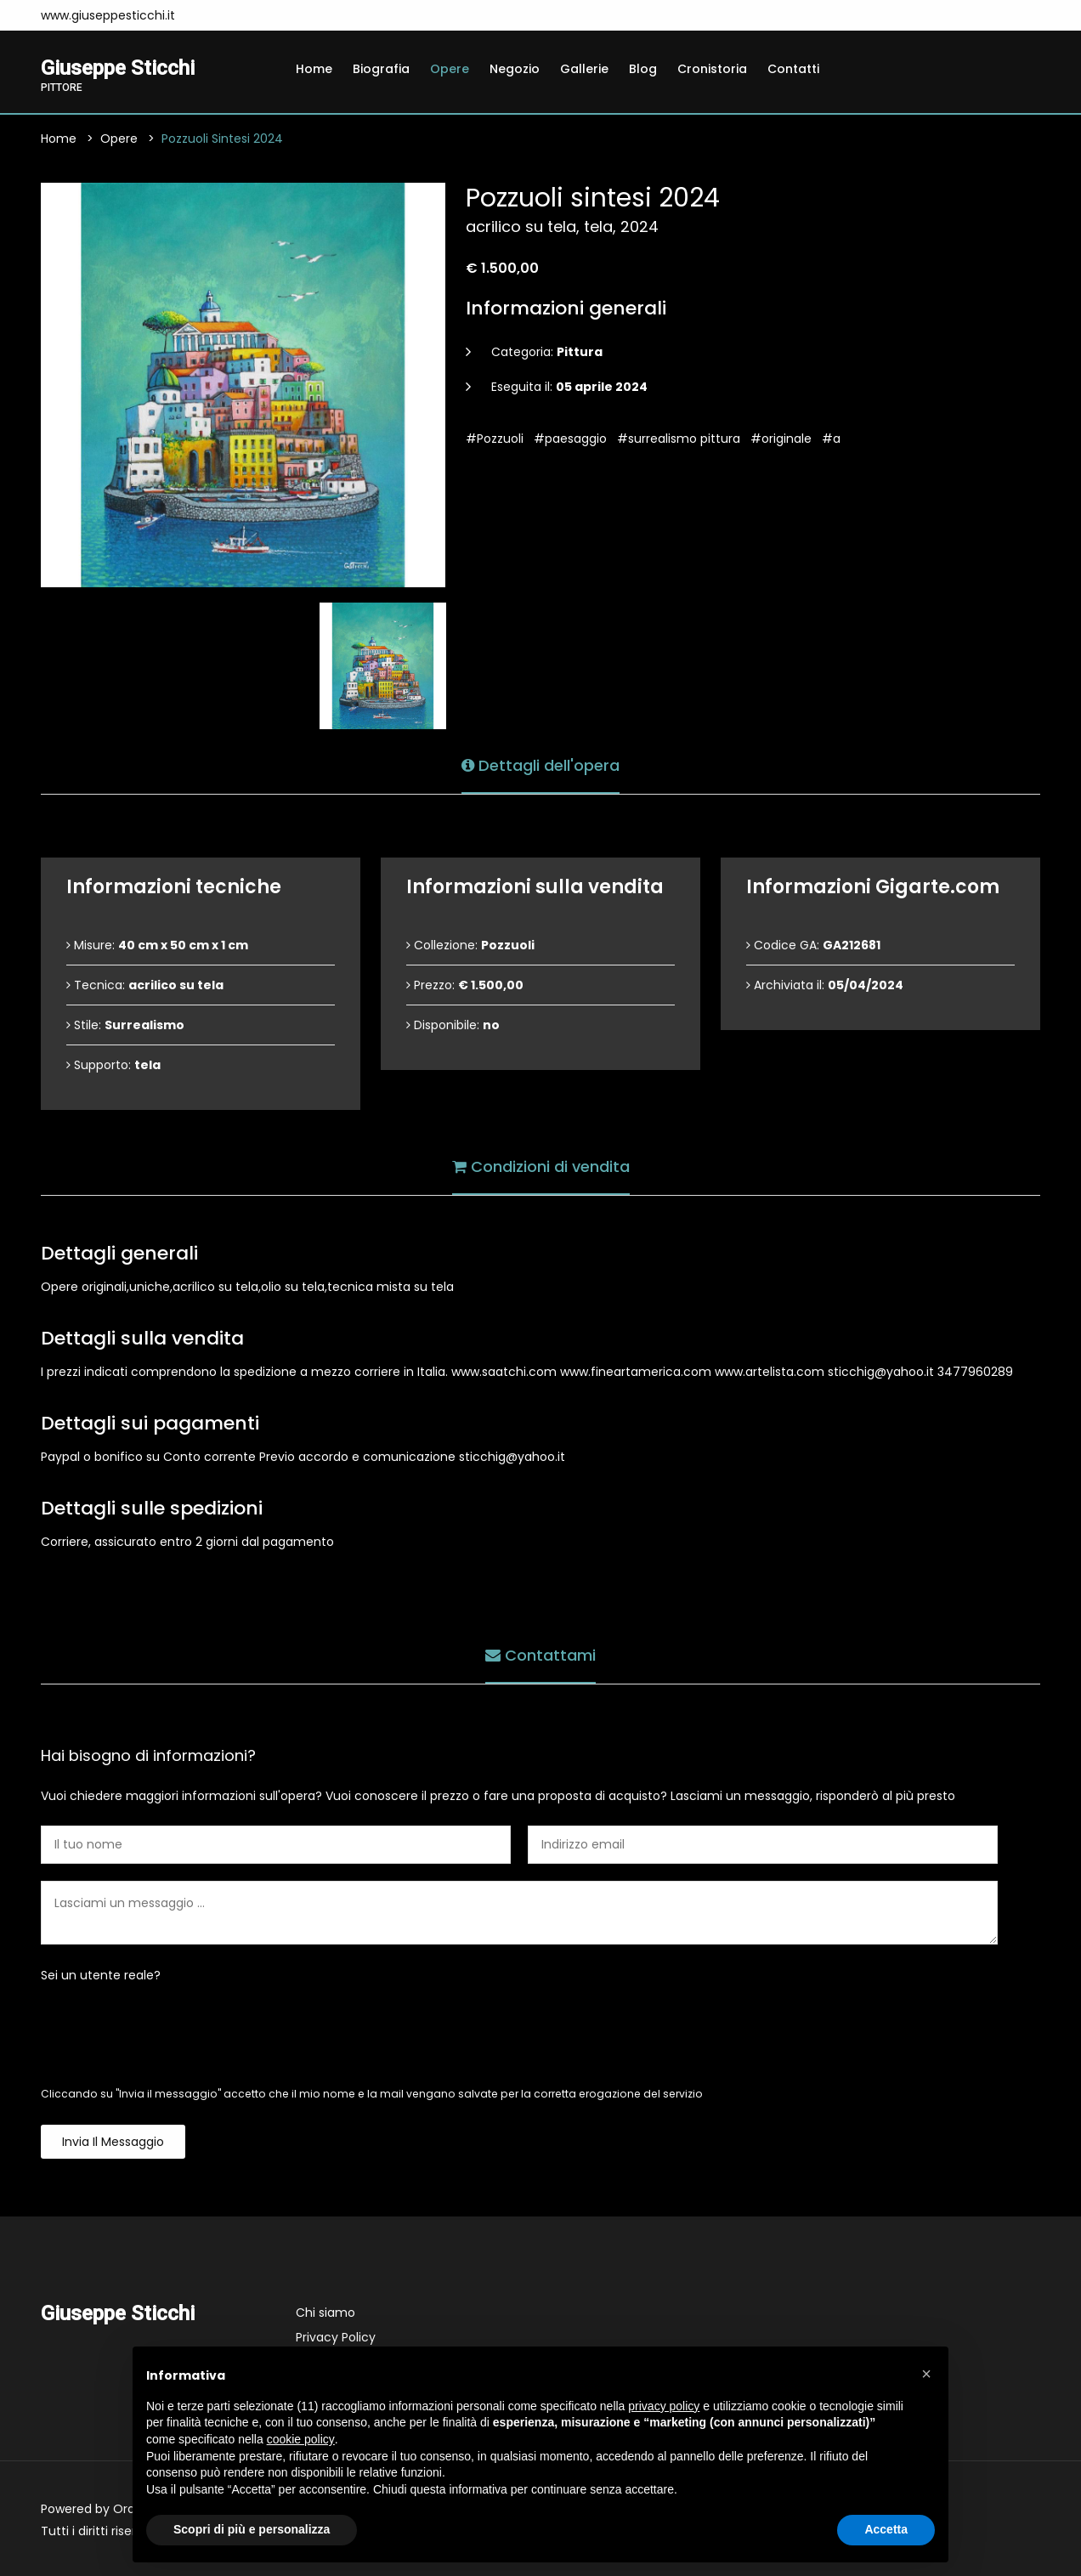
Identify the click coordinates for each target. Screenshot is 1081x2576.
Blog (643, 68)
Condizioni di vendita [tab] (541, 1166)
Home (314, 68)
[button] (926, 2373)
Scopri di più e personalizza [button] (251, 2529)
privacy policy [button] (663, 2406)
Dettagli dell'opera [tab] (540, 765)
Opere (449, 68)
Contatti (793, 68)
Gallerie (584, 68)
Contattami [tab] (540, 1655)
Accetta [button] (886, 2529)
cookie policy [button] (301, 2439)
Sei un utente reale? (101, 1975)
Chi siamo (325, 2312)
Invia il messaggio (113, 2141)
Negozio (515, 68)
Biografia (381, 68)
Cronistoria (712, 68)
